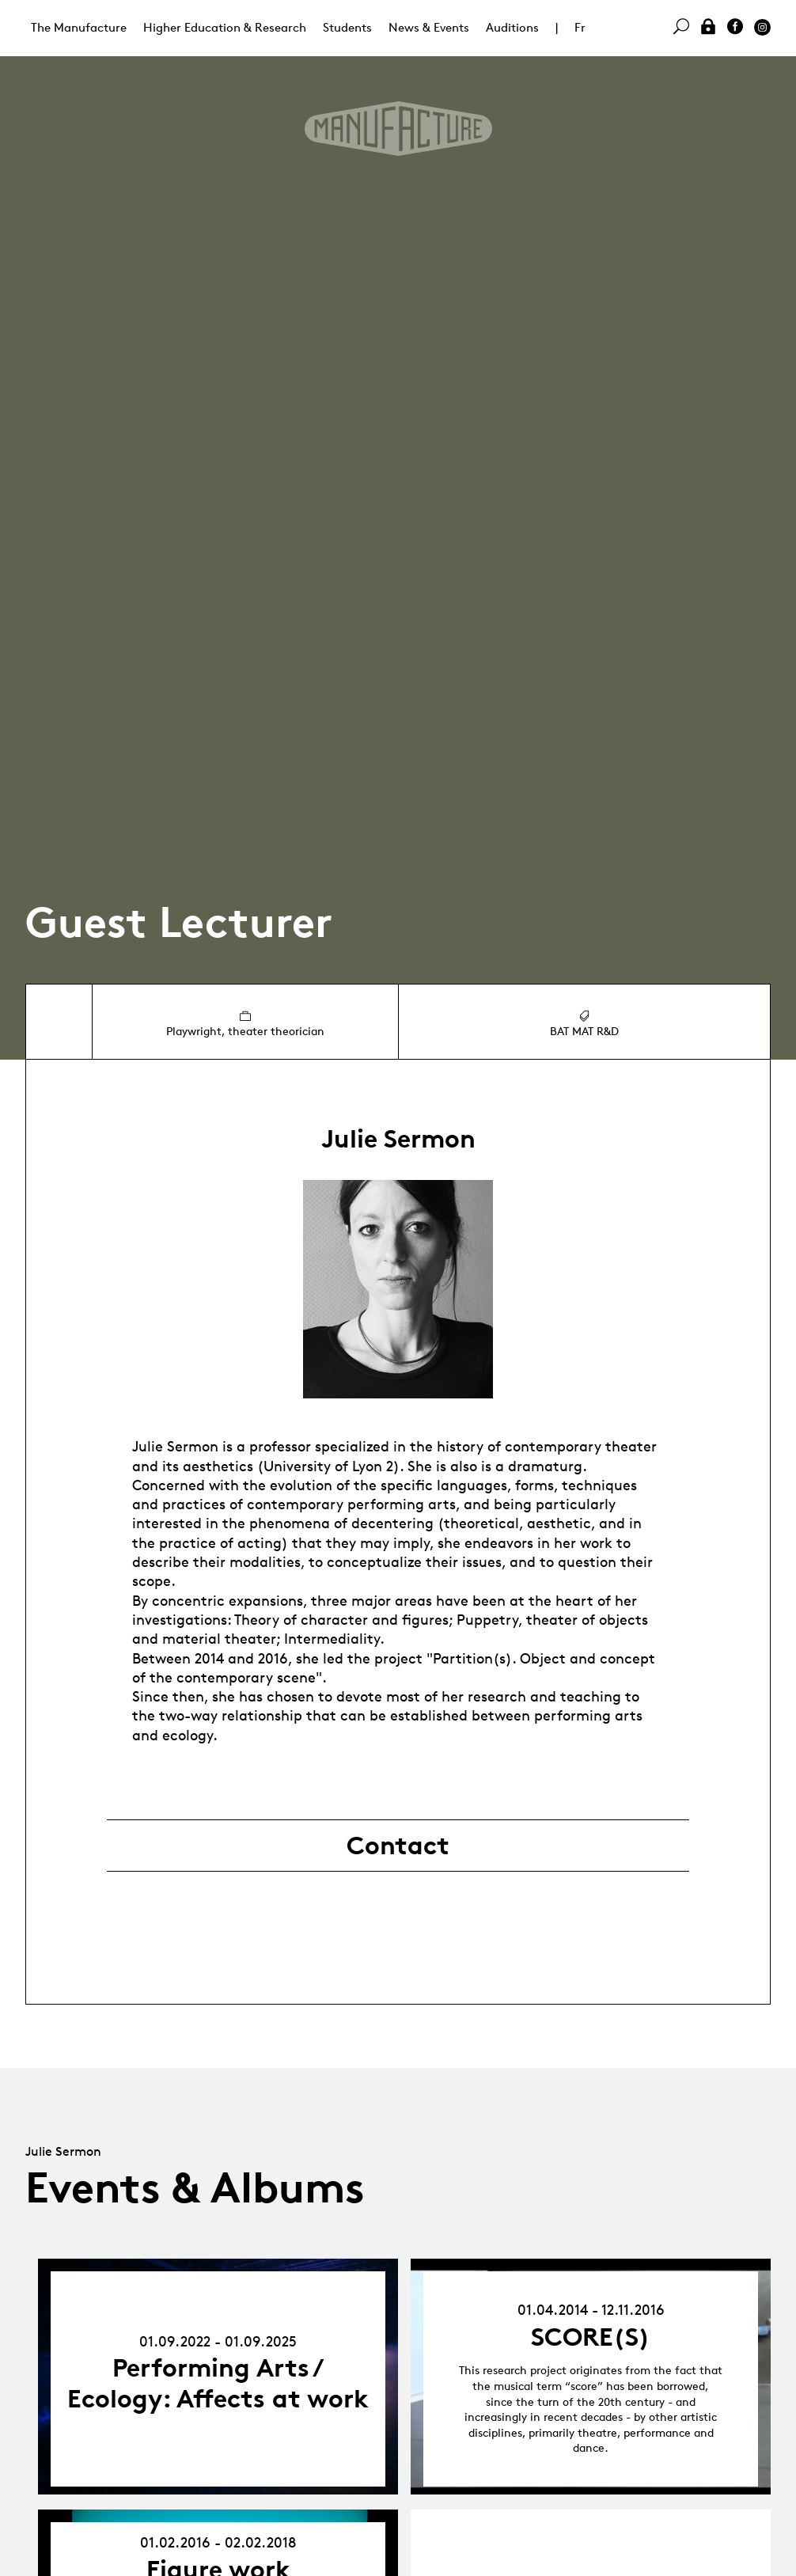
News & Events (429, 27)
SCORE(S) (590, 2337)
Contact (398, 1846)
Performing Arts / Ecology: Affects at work (218, 2383)
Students (347, 27)
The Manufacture (79, 27)
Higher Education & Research (224, 27)
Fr (580, 27)
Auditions (512, 27)
